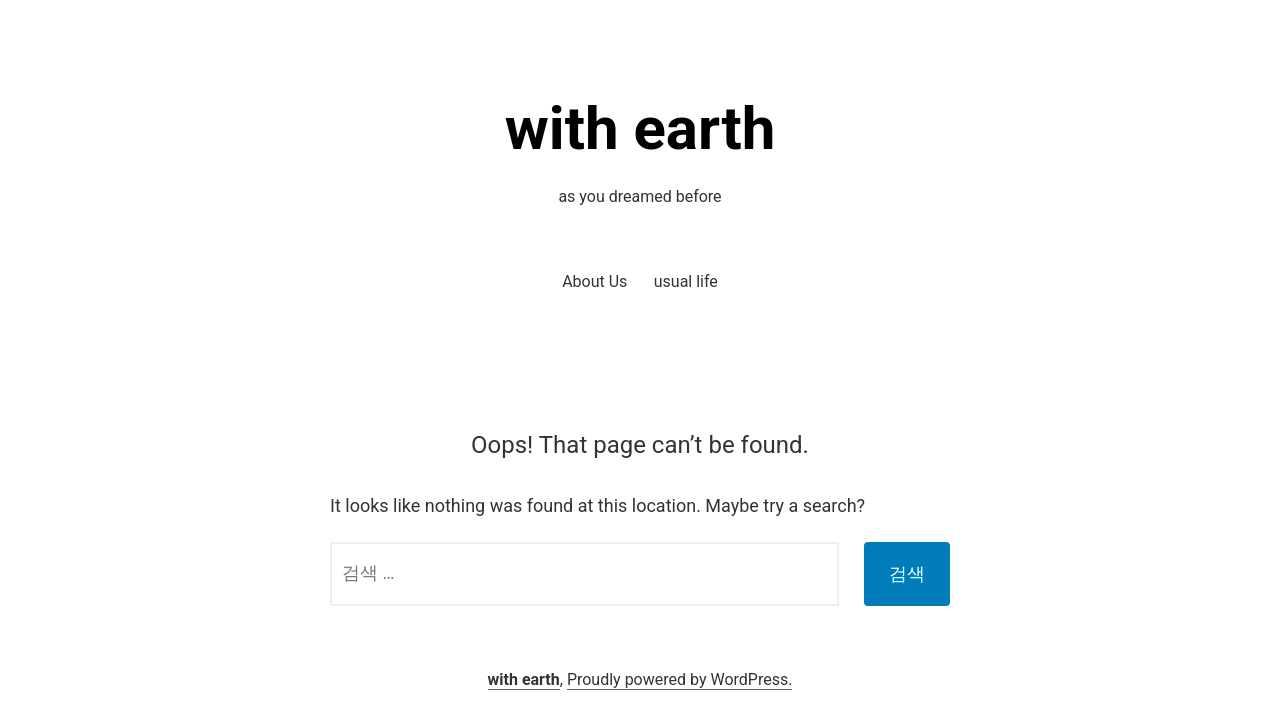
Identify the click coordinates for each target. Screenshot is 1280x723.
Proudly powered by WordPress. (680, 679)
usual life (686, 281)
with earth (640, 128)
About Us (594, 281)
